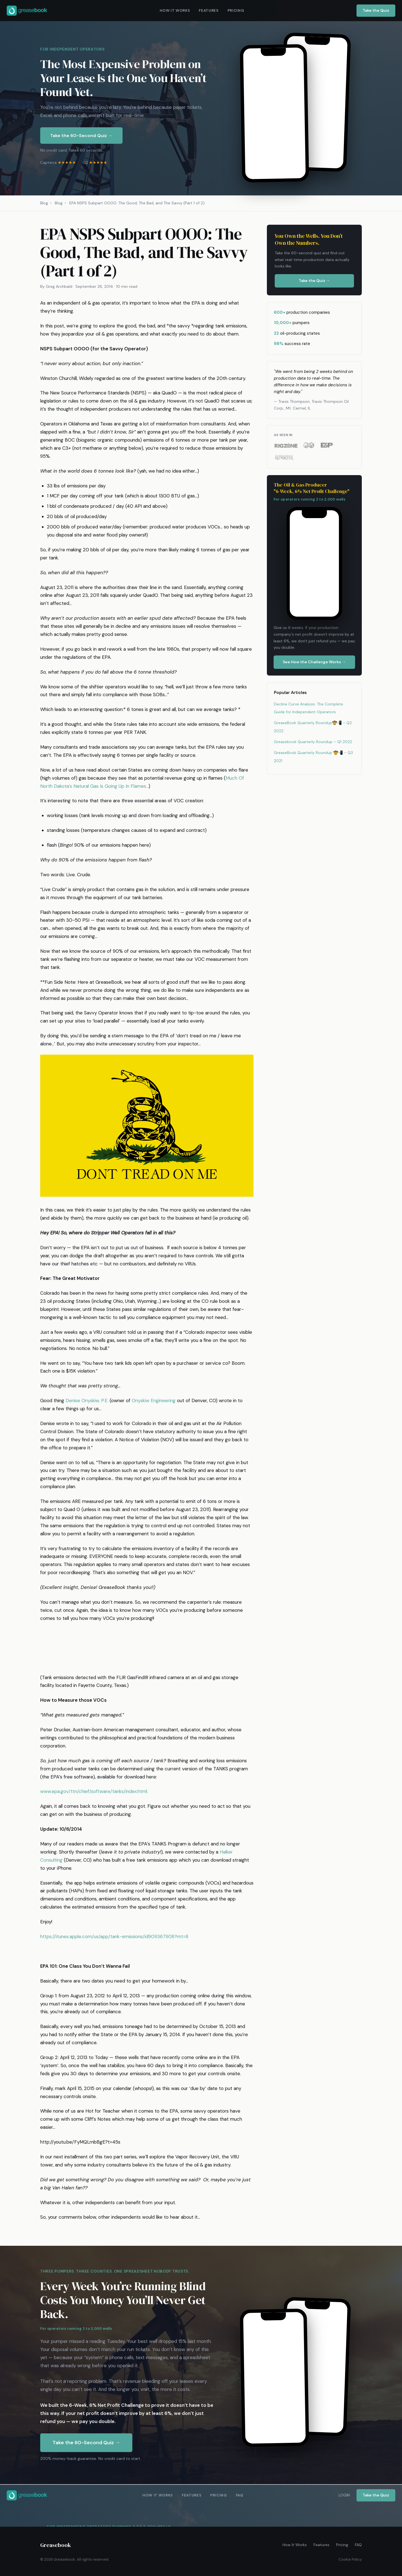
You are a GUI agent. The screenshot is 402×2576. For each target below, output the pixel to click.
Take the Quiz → (314, 280)
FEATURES (208, 10)
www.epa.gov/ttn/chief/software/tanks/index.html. (94, 1791)
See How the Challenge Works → (314, 661)
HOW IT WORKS (175, 10)
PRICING (236, 10)
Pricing (342, 2544)
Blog (44, 202)
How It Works (295, 2544)
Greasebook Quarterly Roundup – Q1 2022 (313, 741)
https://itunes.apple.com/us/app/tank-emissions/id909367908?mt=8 (114, 1936)
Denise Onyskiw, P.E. (87, 1400)
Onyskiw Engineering (154, 1400)
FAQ (358, 2544)
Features (321, 2544)
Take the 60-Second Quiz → (81, 135)
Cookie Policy (350, 2559)
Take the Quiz (376, 10)
